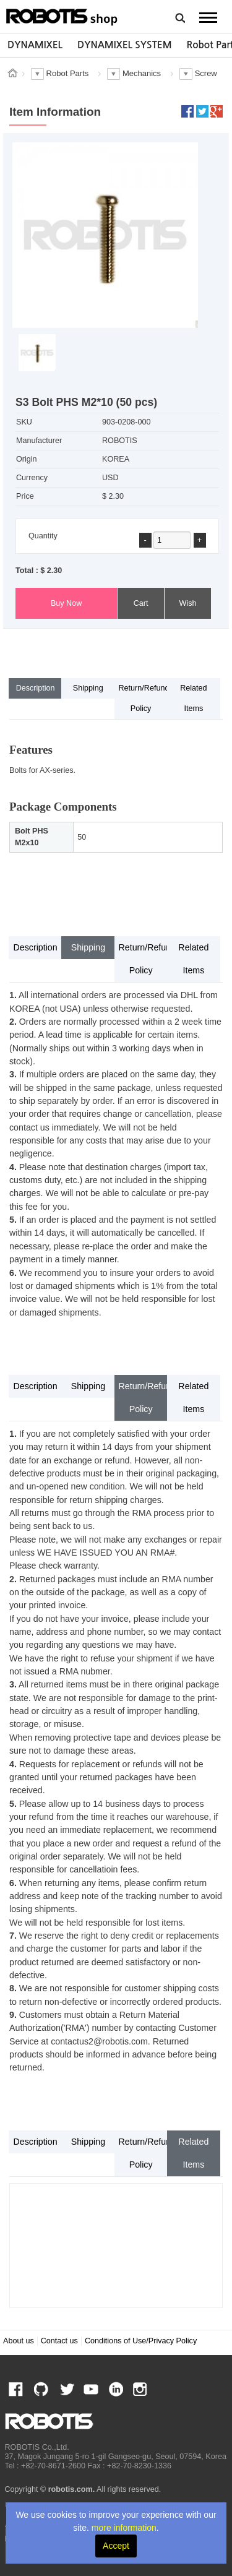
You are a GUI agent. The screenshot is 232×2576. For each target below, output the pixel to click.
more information (124, 2528)
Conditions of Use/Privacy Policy (141, 2341)
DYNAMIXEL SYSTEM (124, 45)
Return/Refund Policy (143, 698)
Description (35, 688)
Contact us (59, 2341)
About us (18, 2341)
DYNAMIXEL (34, 45)
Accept (116, 2546)
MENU (208, 17)
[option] (35, 45)
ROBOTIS (62, 15)
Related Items (193, 698)
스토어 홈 (12, 73)
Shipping (88, 688)
